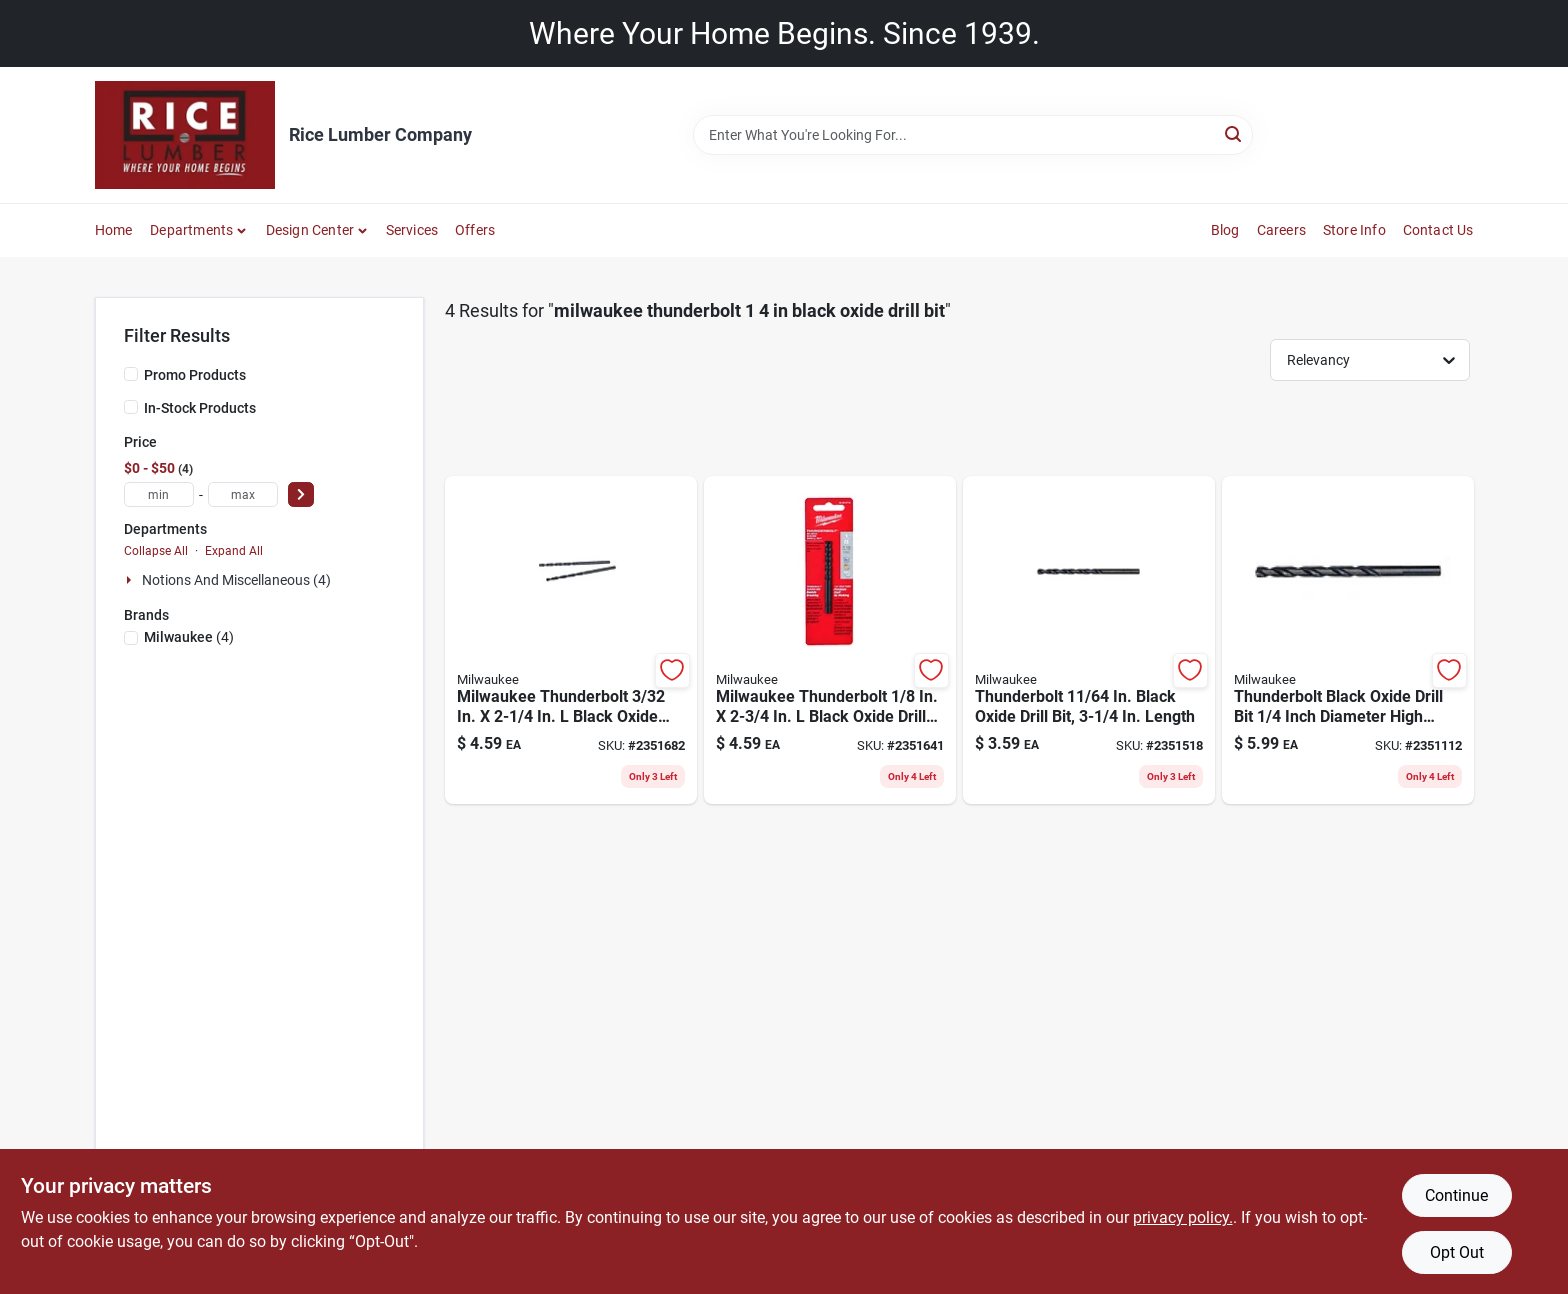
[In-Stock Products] (131, 407)
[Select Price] (301, 494)
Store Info (1354, 230)
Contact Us (1438, 230)
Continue (1456, 1195)
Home (114, 230)
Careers (1281, 230)
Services (412, 230)
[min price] (159, 494)
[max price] (243, 494)
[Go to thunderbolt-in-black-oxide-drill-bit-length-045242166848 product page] (1089, 640)
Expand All (234, 551)
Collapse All (156, 551)
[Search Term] (973, 135)
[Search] (1234, 133)
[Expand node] (131, 580)
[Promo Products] (131, 374)
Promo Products (195, 375)
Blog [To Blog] (1225, 230)
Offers (475, 230)
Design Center (310, 230)
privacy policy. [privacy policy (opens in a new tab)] (1183, 1217)
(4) (189, 637)
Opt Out (1457, 1252)
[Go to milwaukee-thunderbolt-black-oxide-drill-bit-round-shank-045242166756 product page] (571, 640)
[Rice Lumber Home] (185, 135)
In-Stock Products (200, 408)
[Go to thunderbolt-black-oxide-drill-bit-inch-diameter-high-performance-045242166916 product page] (1348, 640)
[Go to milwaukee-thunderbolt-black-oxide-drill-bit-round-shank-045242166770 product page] (830, 640)
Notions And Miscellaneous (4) (236, 580)
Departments (191, 230)
